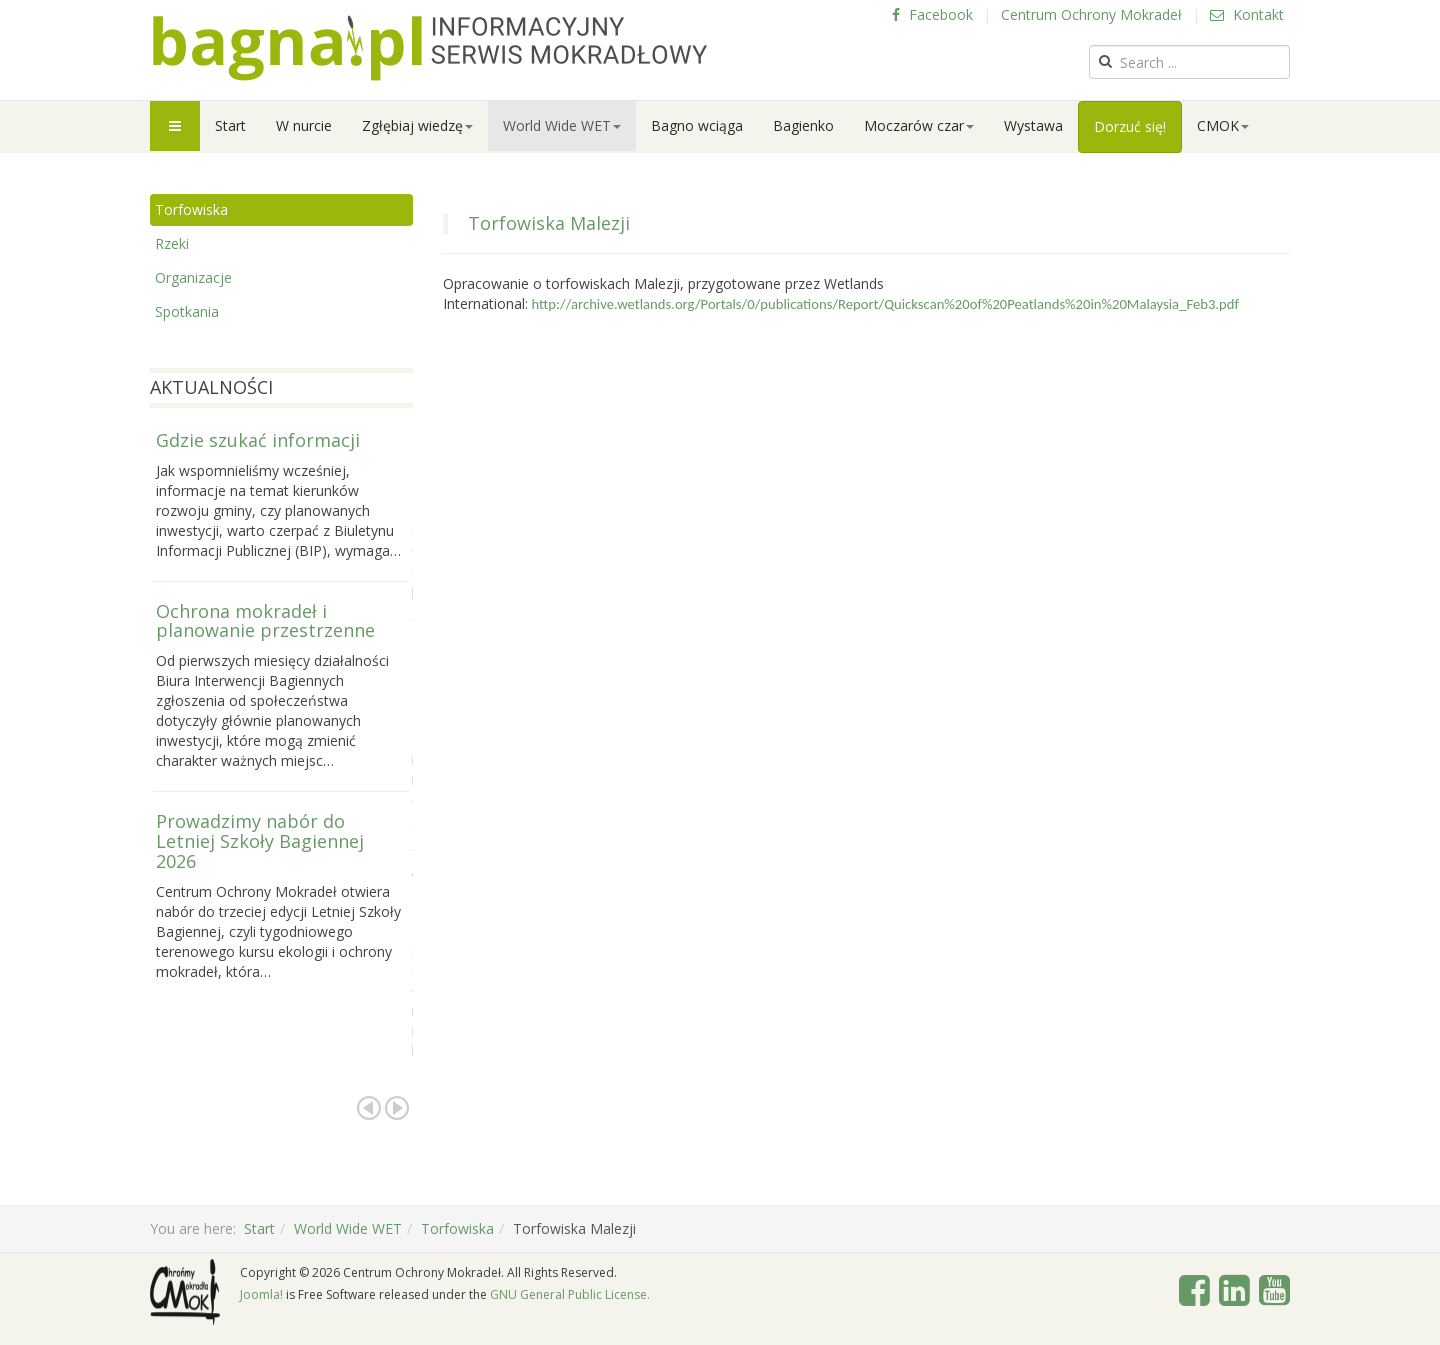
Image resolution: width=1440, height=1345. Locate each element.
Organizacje (193, 277)
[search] (1189, 62)
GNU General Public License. (570, 1294)
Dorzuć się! (1130, 126)
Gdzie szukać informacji (258, 440)
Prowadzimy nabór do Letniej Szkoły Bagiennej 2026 (260, 841)
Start (230, 125)
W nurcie (304, 125)
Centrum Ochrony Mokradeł (1091, 14)
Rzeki (172, 243)
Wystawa (1033, 125)
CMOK (1223, 125)
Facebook (932, 14)
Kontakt (1247, 14)
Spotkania (187, 311)
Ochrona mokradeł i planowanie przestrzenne (265, 621)
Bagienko (803, 125)
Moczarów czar (919, 125)
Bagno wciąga (697, 125)
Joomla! (261, 1294)
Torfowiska (191, 209)
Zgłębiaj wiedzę (417, 125)
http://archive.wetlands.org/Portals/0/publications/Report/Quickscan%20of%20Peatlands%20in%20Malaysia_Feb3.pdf (885, 304)
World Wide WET (562, 125)
